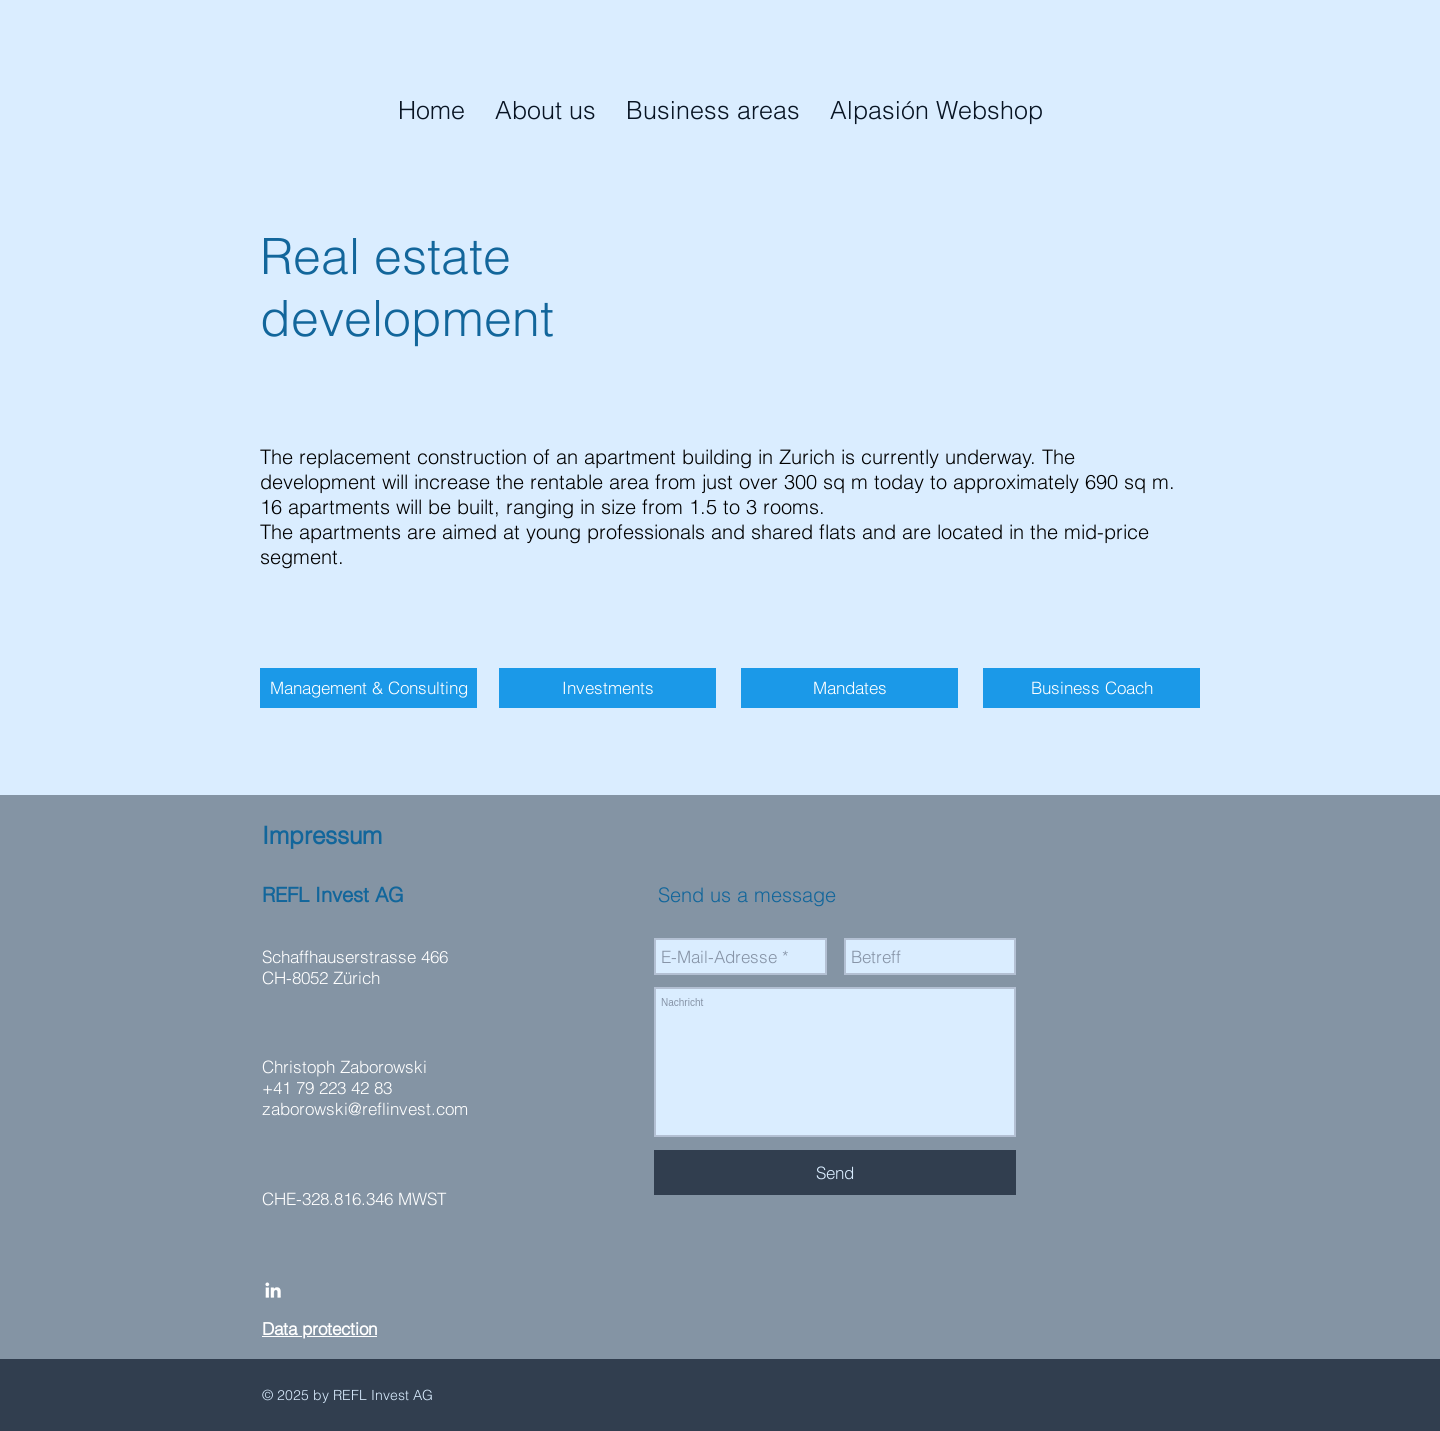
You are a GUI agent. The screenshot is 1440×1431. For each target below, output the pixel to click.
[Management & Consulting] (368, 688)
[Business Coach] (1091, 688)
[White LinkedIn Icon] (273, 1290)
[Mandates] (849, 688)
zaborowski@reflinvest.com (365, 1108)
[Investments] (607, 688)
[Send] (835, 1172)
